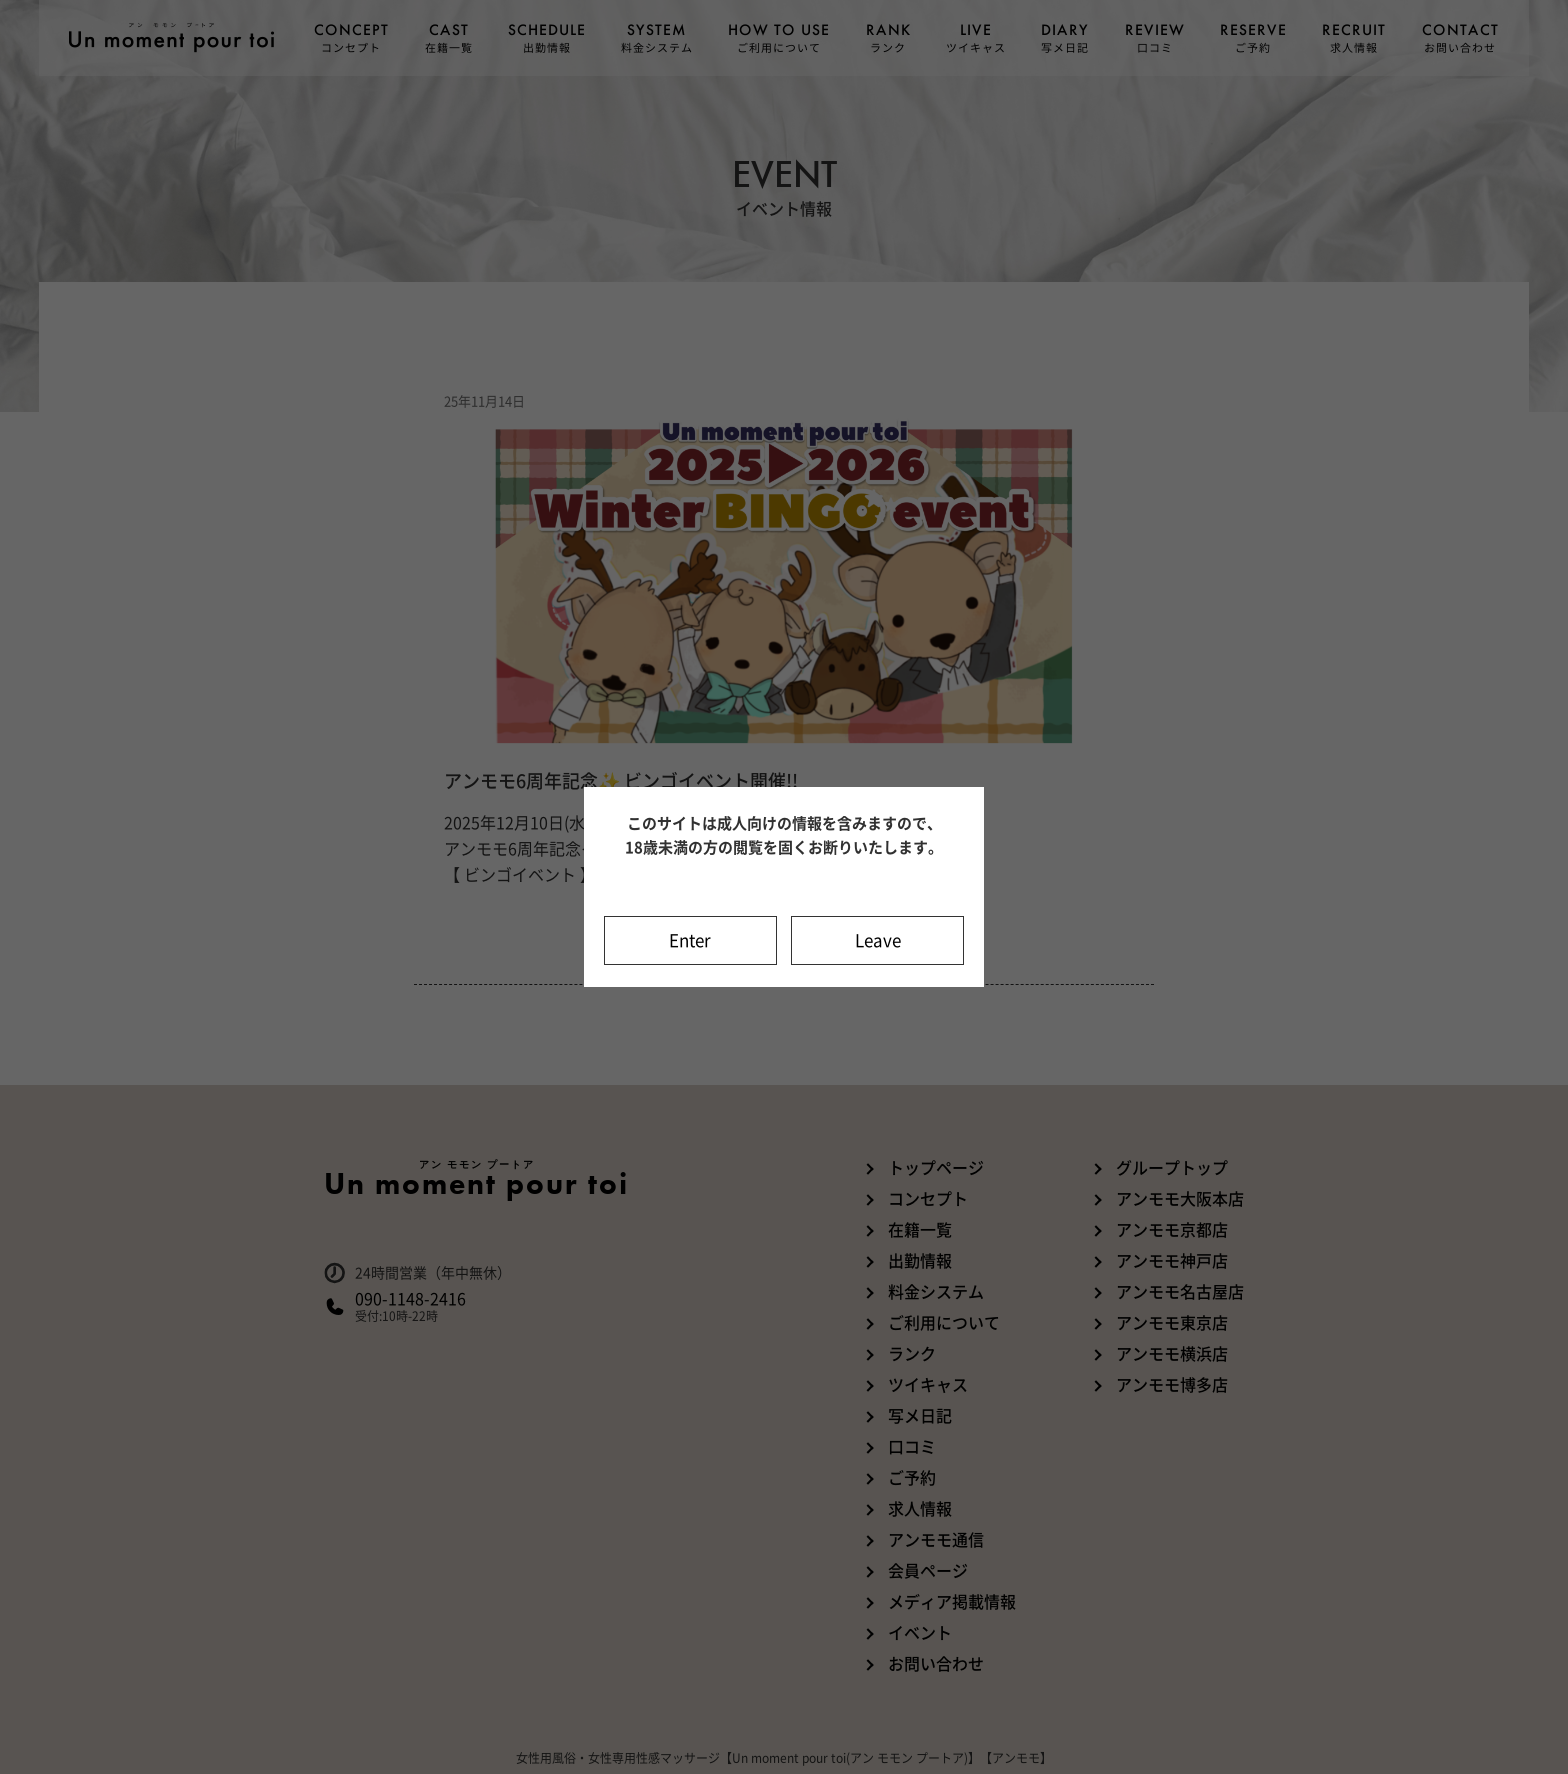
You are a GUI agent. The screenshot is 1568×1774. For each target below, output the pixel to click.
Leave (878, 940)
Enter (690, 940)
